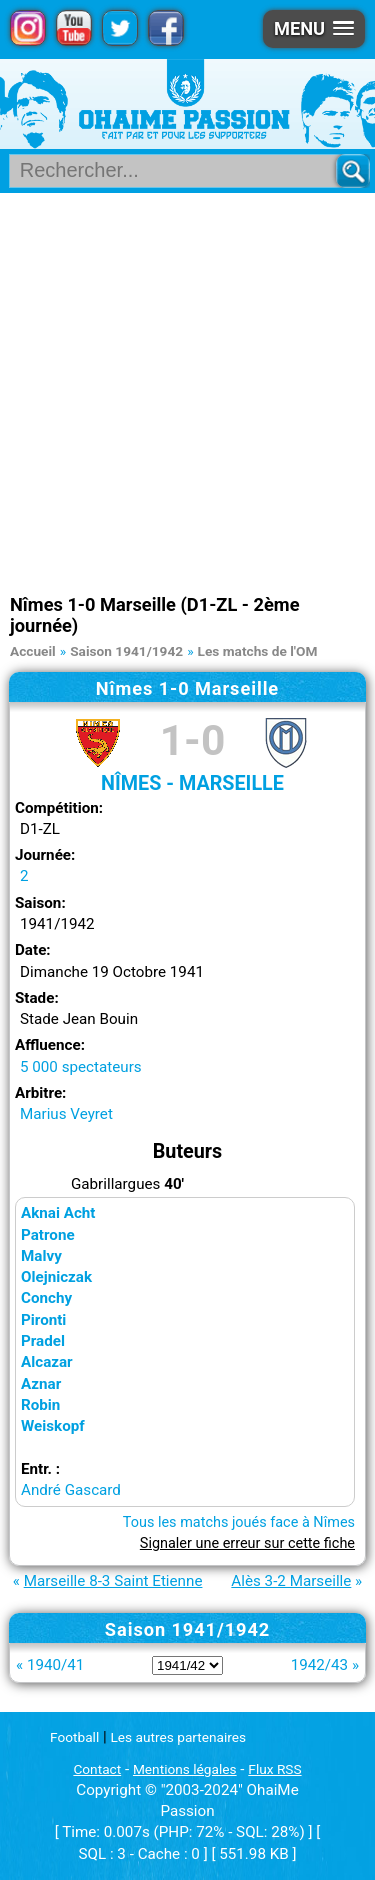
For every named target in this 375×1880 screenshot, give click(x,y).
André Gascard (71, 1490)
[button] (314, 29)
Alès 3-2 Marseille (291, 1581)
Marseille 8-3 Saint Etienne (113, 1581)
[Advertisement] (187, 390)
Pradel (43, 1341)
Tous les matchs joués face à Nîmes (239, 1522)
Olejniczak (56, 1277)
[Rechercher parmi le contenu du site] (180, 171)
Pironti (43, 1320)
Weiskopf (53, 1426)
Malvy (41, 1256)
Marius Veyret (66, 1114)
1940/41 (55, 1665)
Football (74, 1737)
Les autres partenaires (179, 1737)
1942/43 (319, 1665)
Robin (40, 1405)
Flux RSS (274, 1769)
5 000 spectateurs (81, 1067)
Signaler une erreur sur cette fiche (247, 1543)
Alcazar (47, 1362)
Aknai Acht (58, 1213)
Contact (97, 1769)
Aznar (41, 1384)
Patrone (48, 1235)
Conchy (46, 1298)
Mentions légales (185, 1769)
